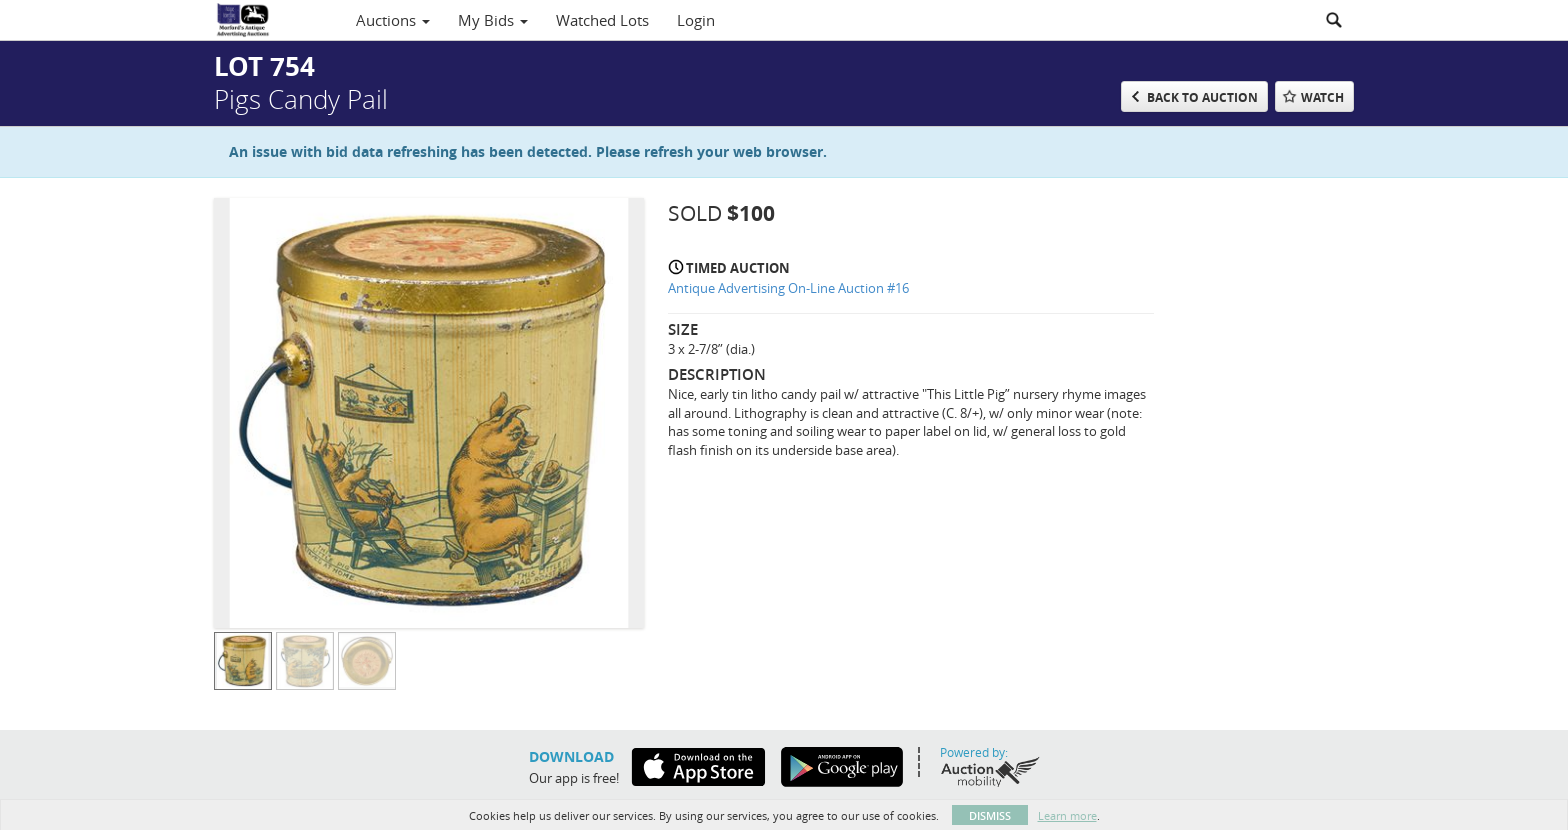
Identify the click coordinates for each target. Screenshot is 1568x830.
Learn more (1067, 815)
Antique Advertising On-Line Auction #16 (788, 288)
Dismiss (990, 815)
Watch (1322, 97)
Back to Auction (1202, 97)
